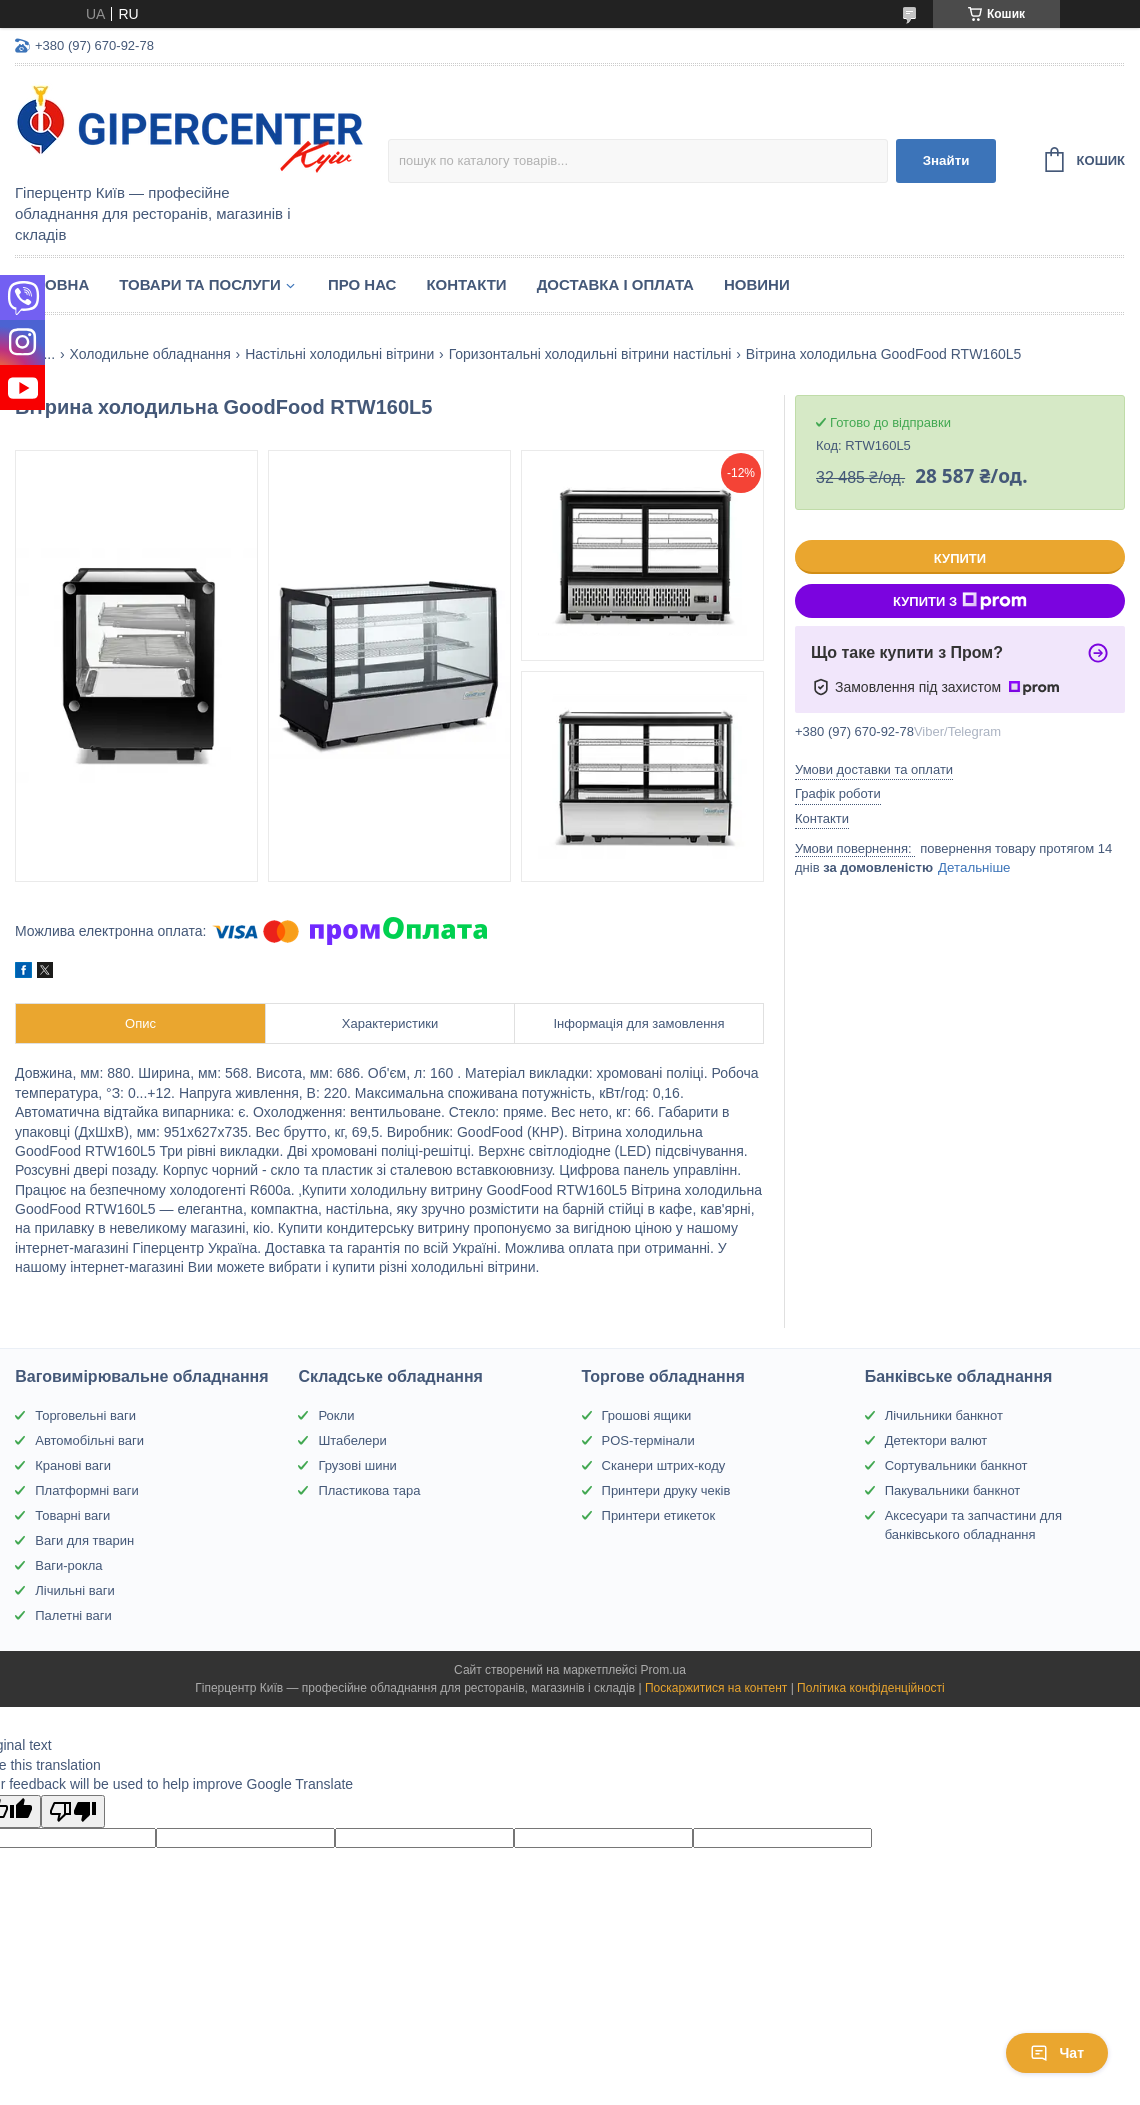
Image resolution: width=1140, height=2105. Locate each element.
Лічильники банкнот (944, 1415)
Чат (1057, 2053)
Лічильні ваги (75, 1590)
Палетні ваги (73, 1615)
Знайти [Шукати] (946, 160)
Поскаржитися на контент (716, 1688)
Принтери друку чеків (666, 1490)
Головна (52, 284)
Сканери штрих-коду (664, 1465)
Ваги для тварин (84, 1540)
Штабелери (352, 1440)
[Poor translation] (73, 1811)
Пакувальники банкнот (953, 1490)
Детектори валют (936, 1440)
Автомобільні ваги (89, 1440)
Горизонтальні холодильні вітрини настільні (590, 354)
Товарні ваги (72, 1515)
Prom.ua (663, 1670)
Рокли (336, 1415)
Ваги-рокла (68, 1565)
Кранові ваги (73, 1465)
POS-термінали (648, 1440)
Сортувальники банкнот (956, 1465)
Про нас (362, 284)
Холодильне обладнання (150, 354)
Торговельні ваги (85, 1415)
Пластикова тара (369, 1490)
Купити (960, 558)
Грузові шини (357, 1465)
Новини (757, 284)
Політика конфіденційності (871, 1688)
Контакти (466, 284)
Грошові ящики (647, 1415)
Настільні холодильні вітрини (339, 354)
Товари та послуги (200, 284)
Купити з (960, 601)
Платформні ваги (87, 1490)
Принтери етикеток (659, 1515)
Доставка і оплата (615, 284)
